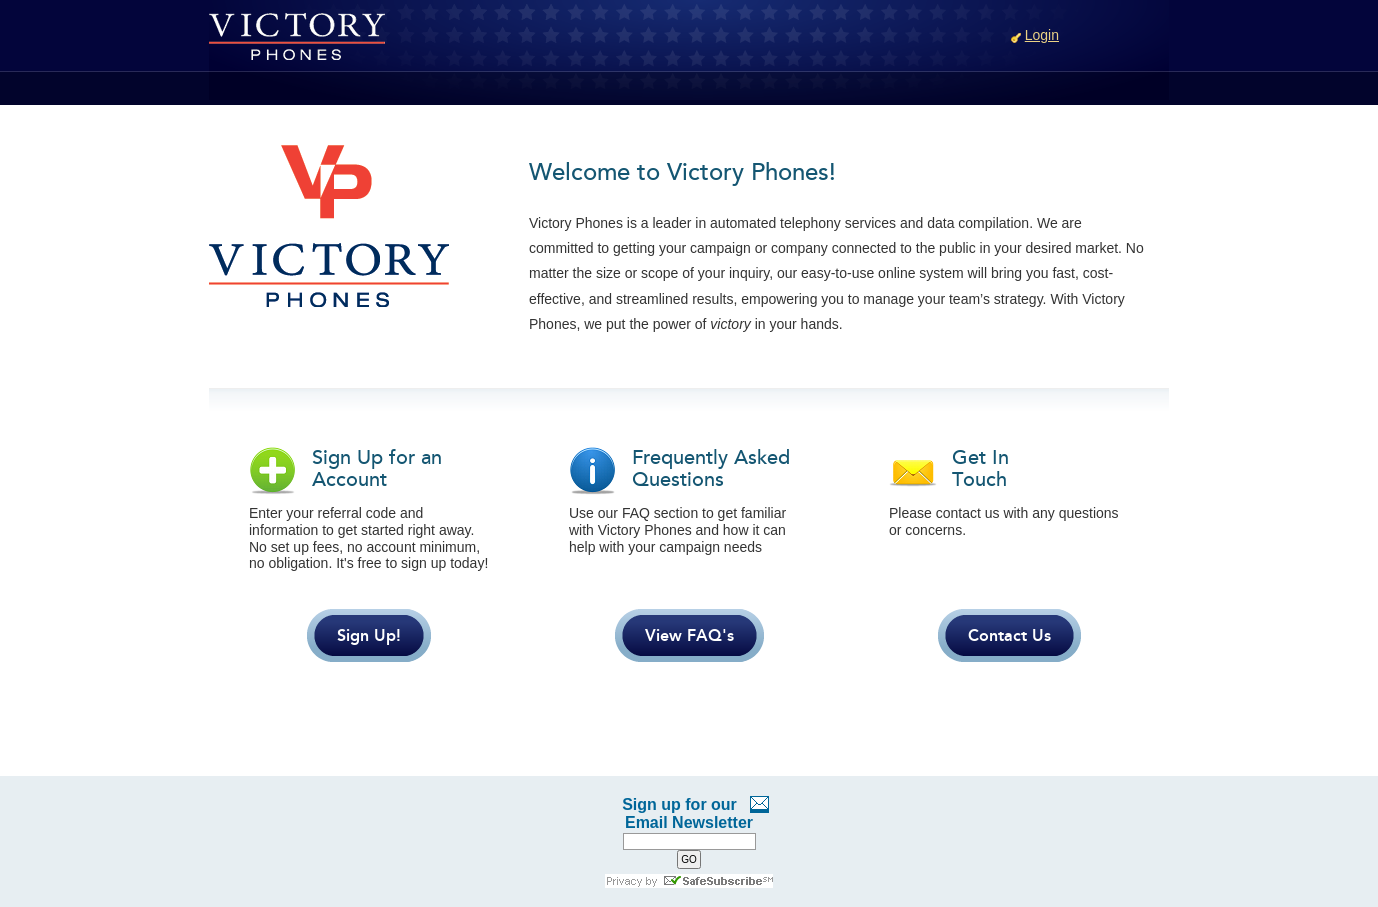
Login (1042, 35)
